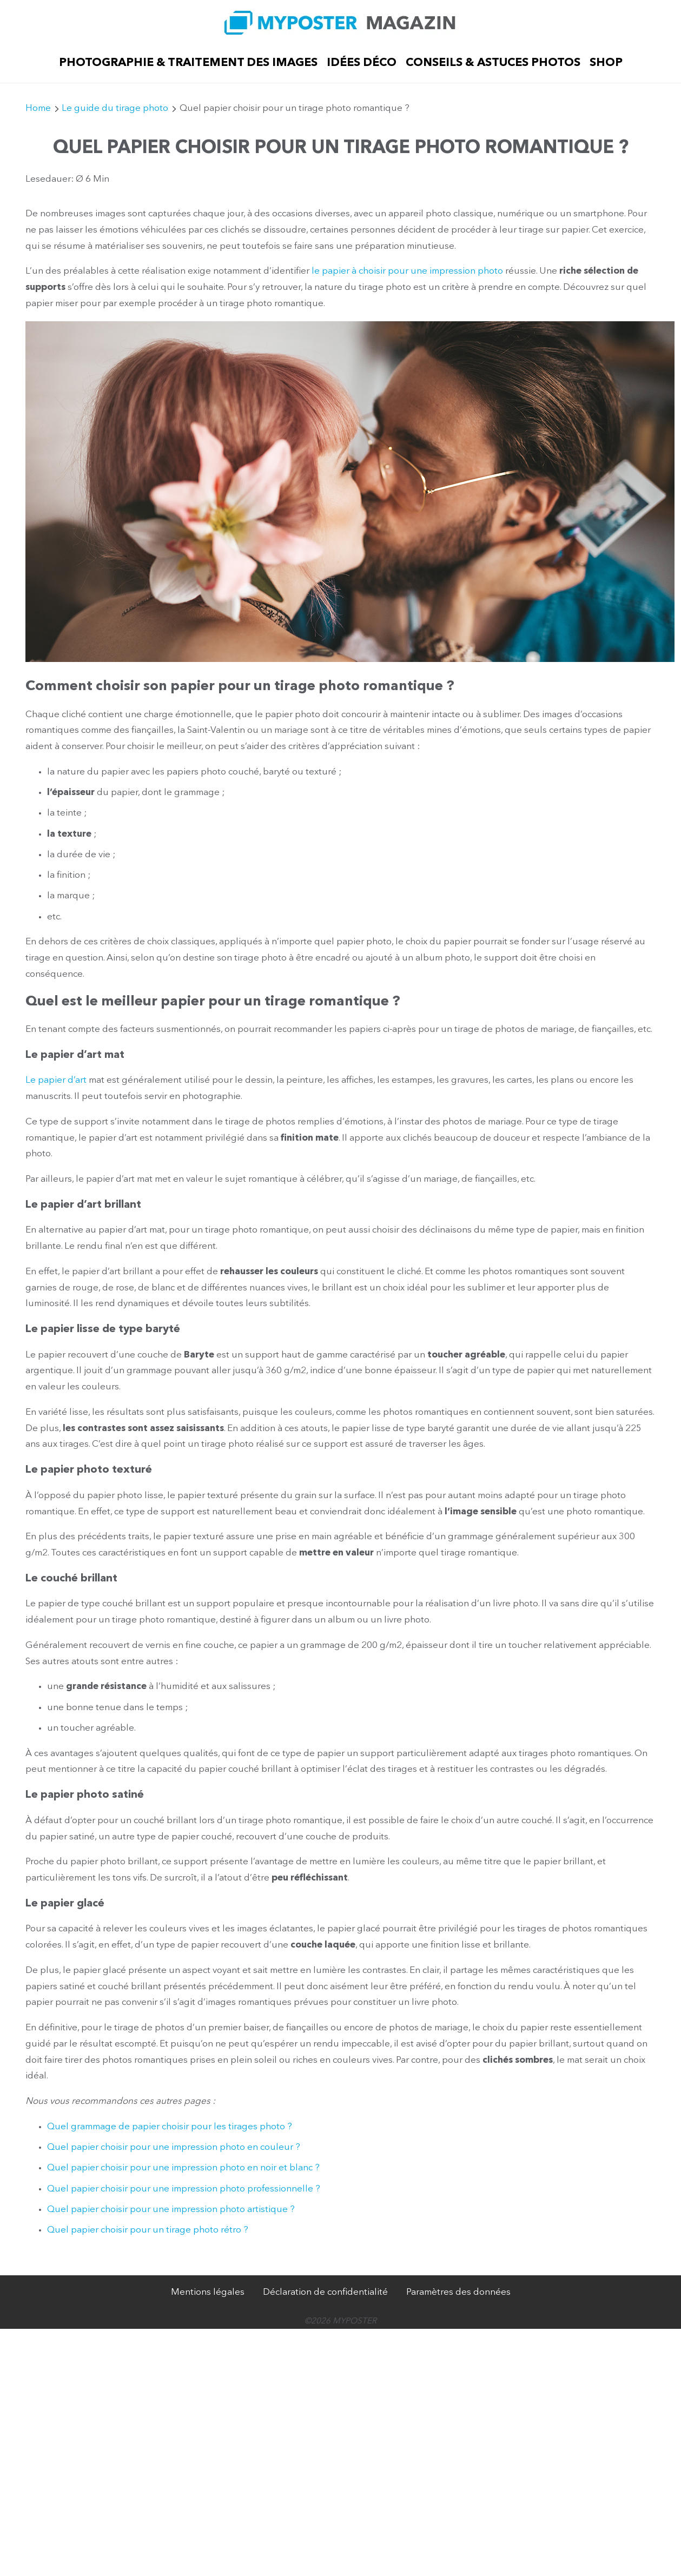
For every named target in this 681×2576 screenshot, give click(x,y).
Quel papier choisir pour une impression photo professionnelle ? (183, 2189)
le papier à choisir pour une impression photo (407, 271)
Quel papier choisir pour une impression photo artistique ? (171, 2209)
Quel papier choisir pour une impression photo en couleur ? (173, 2147)
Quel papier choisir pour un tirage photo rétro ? (147, 2230)
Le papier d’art (56, 1080)
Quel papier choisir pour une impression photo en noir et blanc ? (183, 2168)
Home (38, 108)
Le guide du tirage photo (115, 108)
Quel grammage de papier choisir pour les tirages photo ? (169, 2126)
